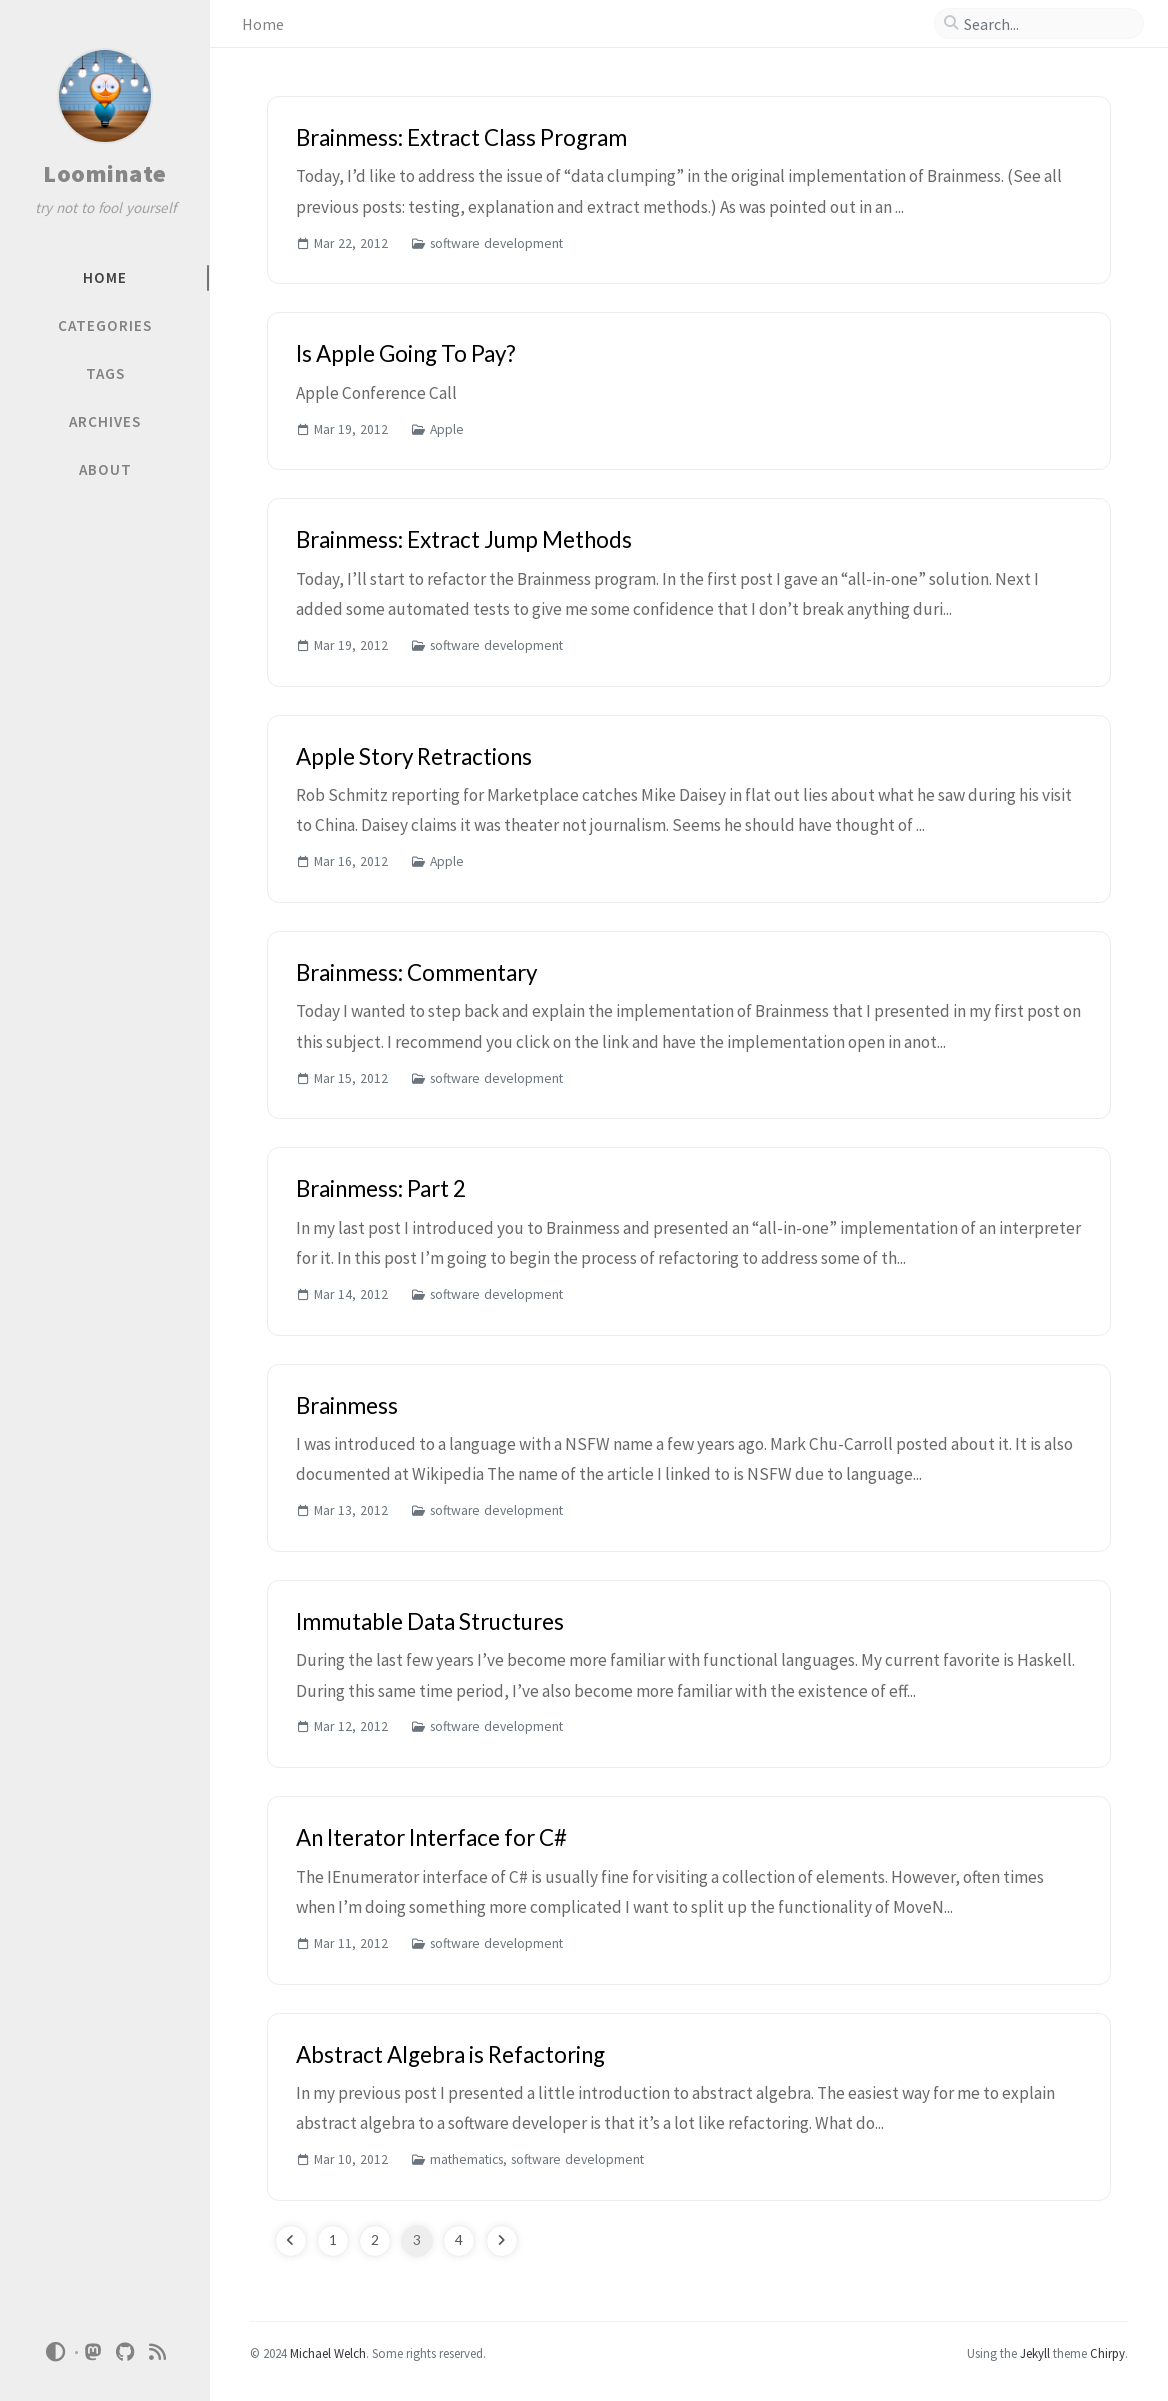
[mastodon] (94, 2352)
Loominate (105, 173)
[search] (1047, 24)
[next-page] (502, 2241)
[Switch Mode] (55, 2352)
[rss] (158, 2352)
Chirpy (1107, 2353)
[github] (126, 2352)
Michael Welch (328, 2353)
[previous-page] (291, 2241)
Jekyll (1035, 2353)
